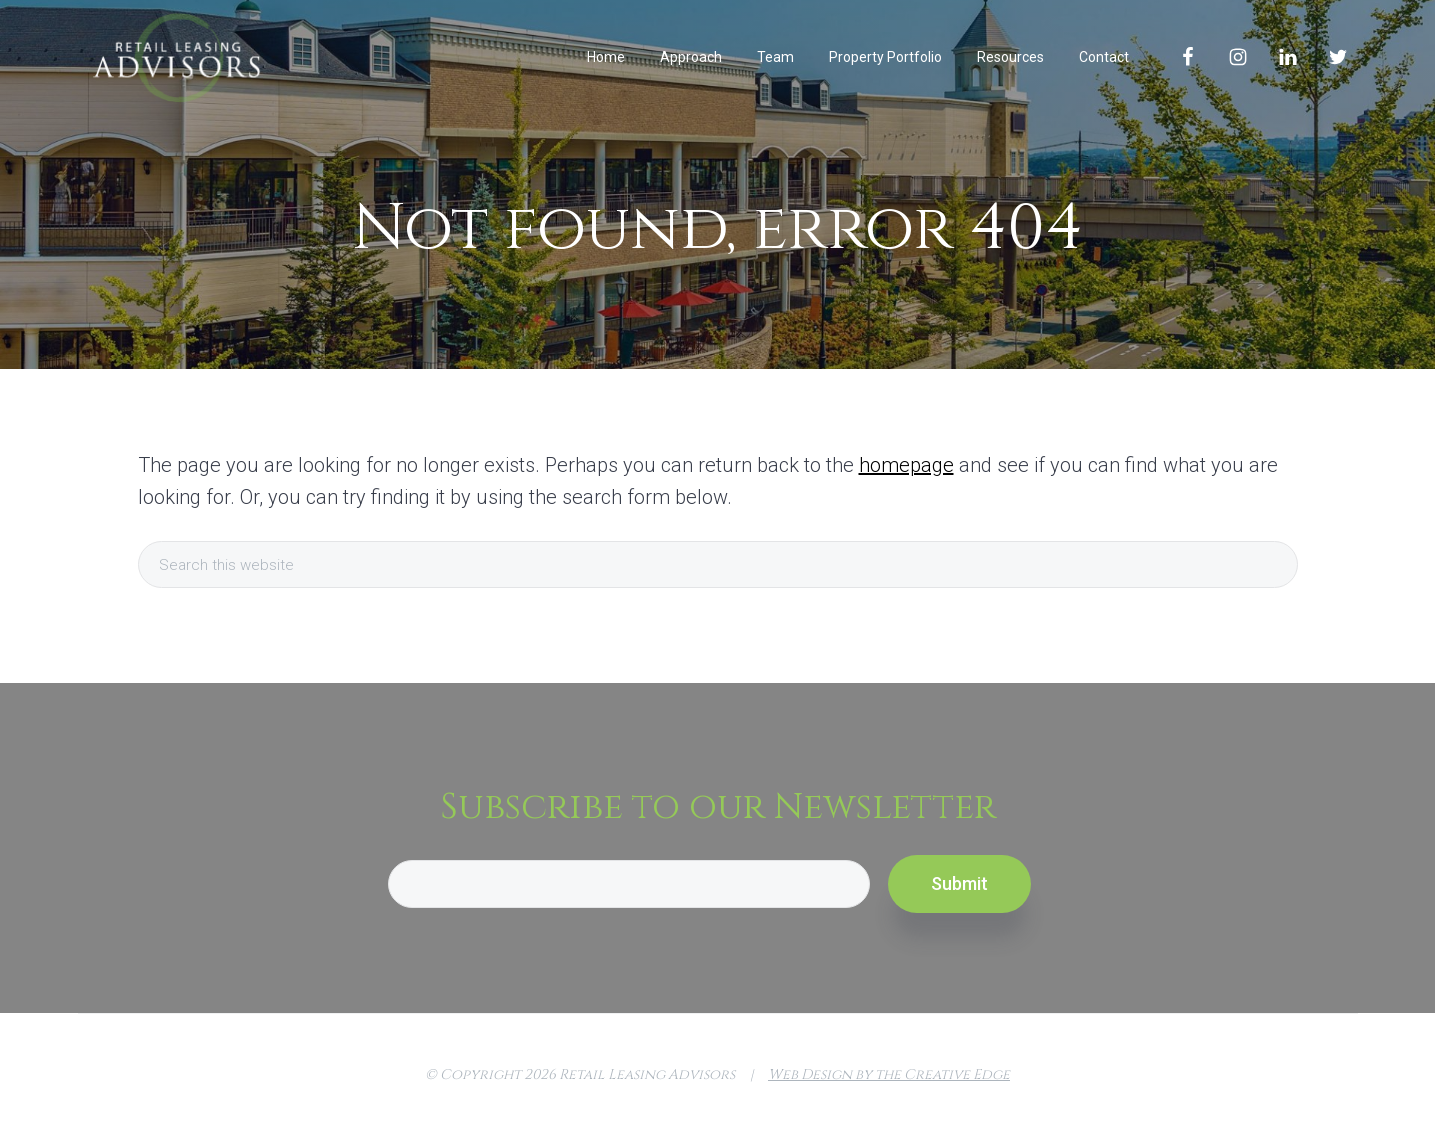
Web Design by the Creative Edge (889, 1074)
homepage (906, 465)
